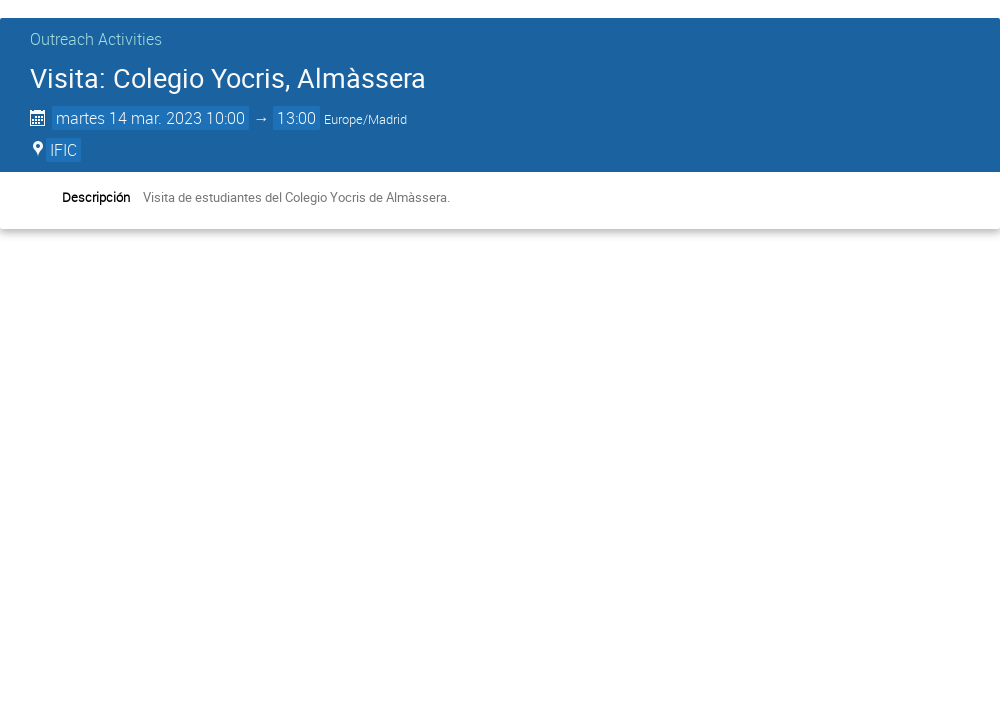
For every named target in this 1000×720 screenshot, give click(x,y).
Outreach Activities (96, 39)
